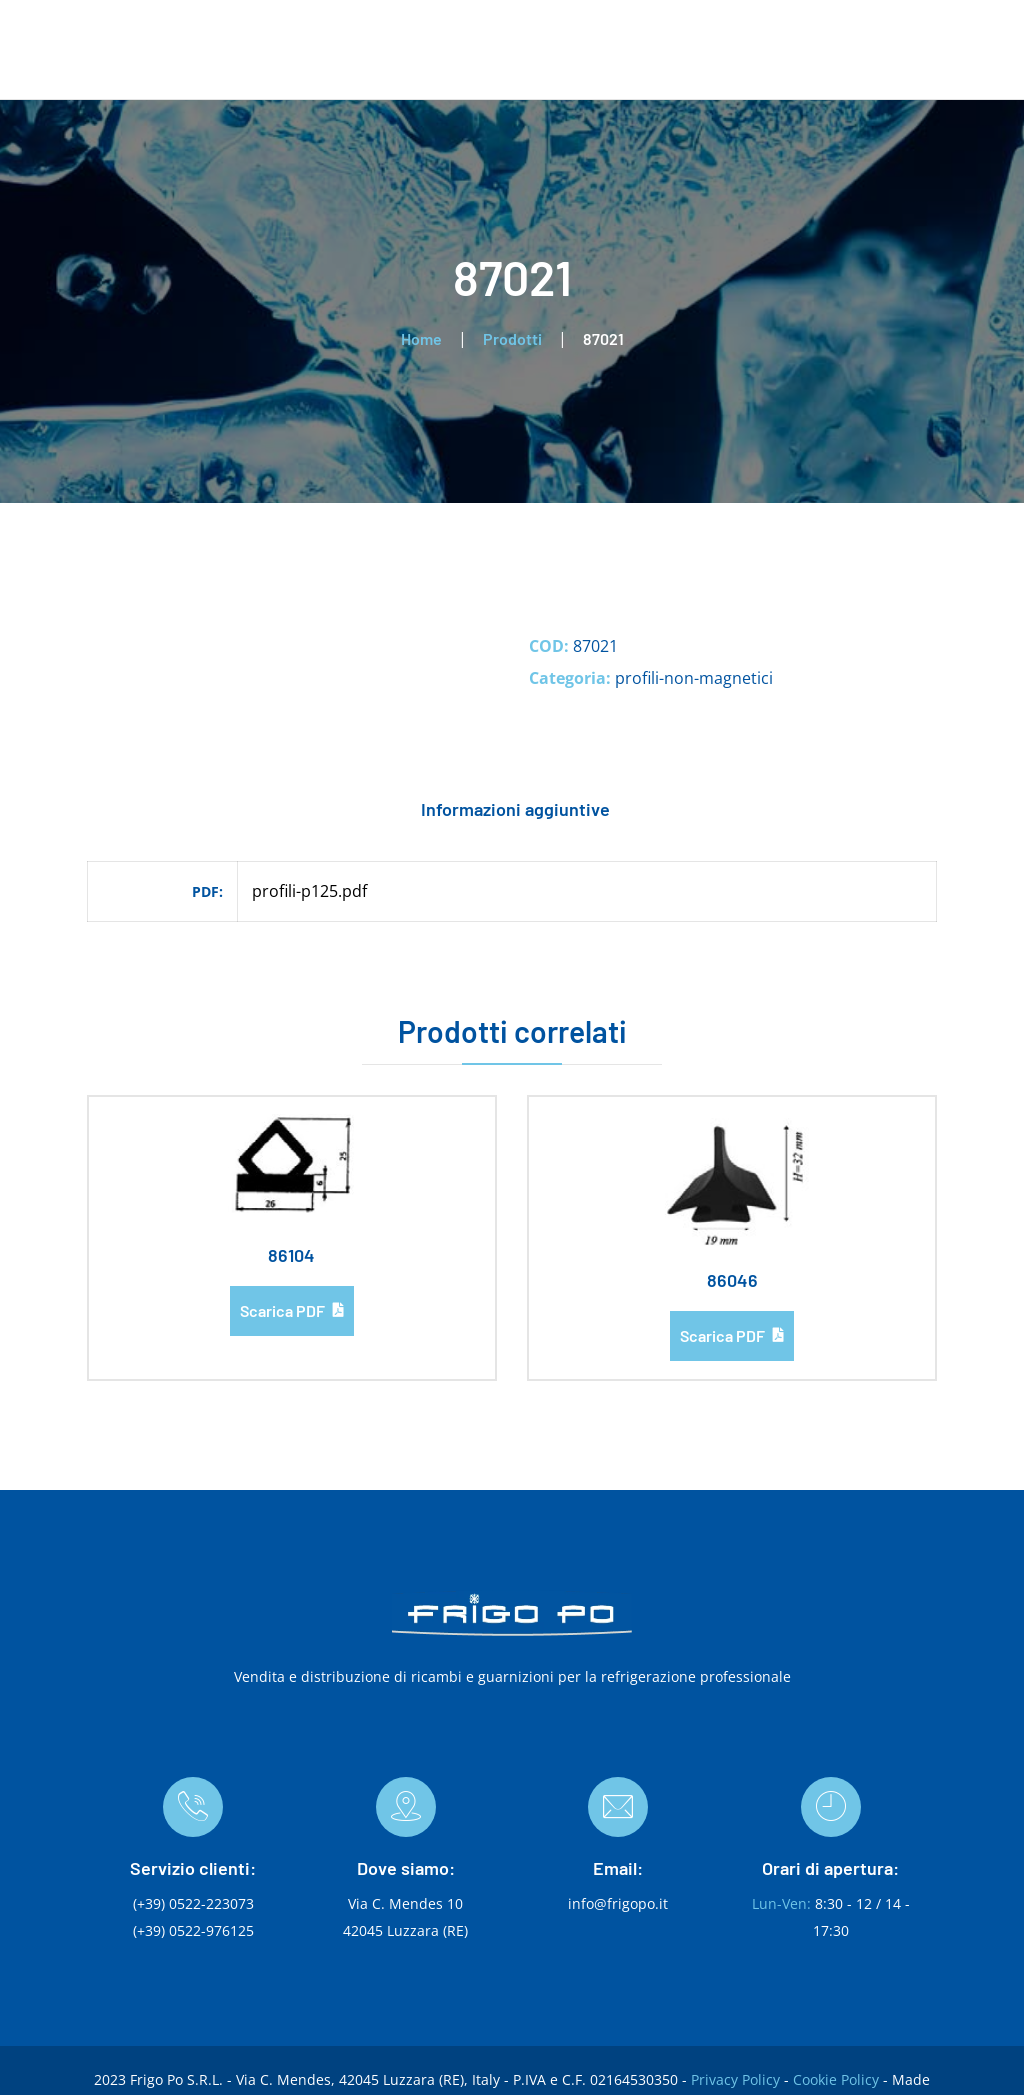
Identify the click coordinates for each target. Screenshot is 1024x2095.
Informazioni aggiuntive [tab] (515, 809)
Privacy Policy (735, 2079)
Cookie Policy (836, 2079)
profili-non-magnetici (694, 678)
